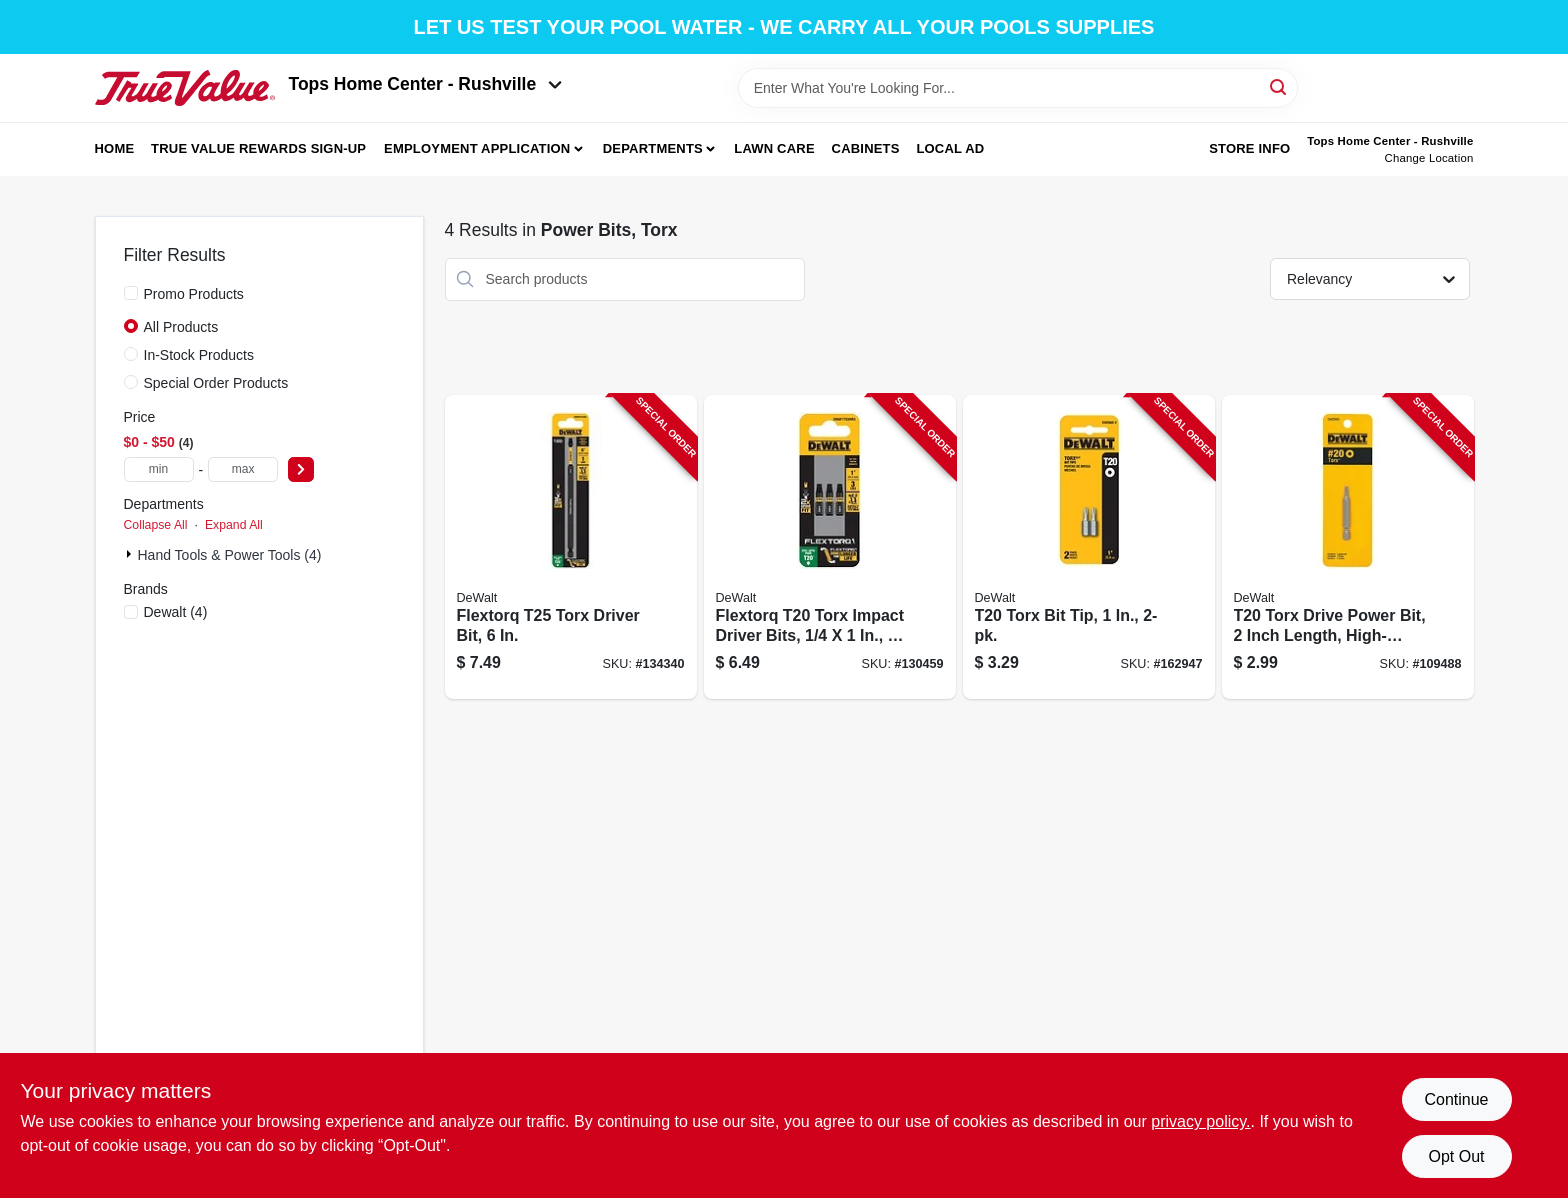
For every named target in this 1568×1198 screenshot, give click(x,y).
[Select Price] (301, 469)
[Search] (1279, 86)
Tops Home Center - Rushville (426, 84)
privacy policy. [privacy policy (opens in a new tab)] (1200, 1121)
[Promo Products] (131, 293)
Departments (653, 148)
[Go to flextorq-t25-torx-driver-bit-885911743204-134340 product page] (571, 547)
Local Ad (950, 148)
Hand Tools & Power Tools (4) (230, 555)
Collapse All (156, 525)
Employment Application (477, 148)
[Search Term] (1018, 88)
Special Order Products (216, 383)
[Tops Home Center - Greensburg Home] (185, 88)
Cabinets (866, 148)
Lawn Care (774, 148)
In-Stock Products (199, 355)
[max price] (243, 469)
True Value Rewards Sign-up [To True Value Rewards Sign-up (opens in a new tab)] (258, 148)
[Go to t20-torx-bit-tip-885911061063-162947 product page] (1089, 547)
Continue (1456, 1099)
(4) (176, 612)
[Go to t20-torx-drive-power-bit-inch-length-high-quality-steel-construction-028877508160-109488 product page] (1348, 547)
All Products (181, 327)
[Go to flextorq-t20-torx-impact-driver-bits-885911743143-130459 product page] (830, 547)
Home (115, 148)
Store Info (1249, 148)
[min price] (159, 469)
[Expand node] (131, 554)
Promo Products (194, 294)
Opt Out (1456, 1156)
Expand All (234, 525)
